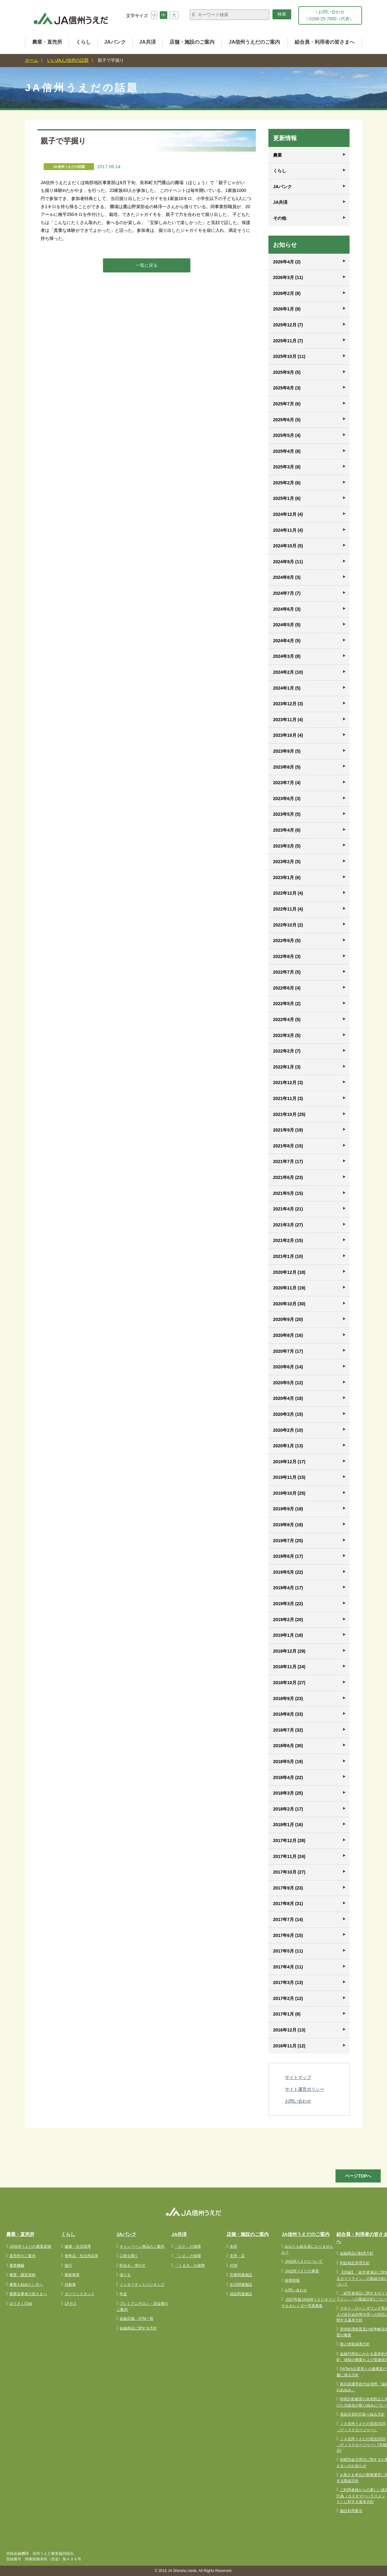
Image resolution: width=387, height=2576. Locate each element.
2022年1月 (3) (287, 1066)
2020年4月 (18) (288, 1398)
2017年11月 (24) (289, 1856)
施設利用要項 (351, 2511)
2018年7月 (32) (288, 1730)
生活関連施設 (241, 2284)
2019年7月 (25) (288, 1540)
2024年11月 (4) (288, 530)
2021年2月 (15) (288, 1240)
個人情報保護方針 (355, 2344)
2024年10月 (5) (288, 545)
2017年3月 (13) (288, 1982)
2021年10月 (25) (289, 1114)
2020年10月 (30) (289, 1303)
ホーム (31, 60)
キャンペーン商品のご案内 (142, 2246)
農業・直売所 (47, 42)
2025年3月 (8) (287, 466)
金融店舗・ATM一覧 (136, 2318)
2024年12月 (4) (288, 514)
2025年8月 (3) (287, 387)
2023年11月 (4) (288, 719)
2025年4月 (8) (287, 451)
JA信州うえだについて (304, 2261)
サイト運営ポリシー (304, 2089)
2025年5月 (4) (287, 435)
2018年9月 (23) (288, 1698)
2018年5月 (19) (288, 1761)
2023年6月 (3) (287, 798)
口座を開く (129, 2256)
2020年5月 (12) (288, 1382)
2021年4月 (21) (288, 1208)
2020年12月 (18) (289, 1272)
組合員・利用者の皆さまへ (325, 42)
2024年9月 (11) (288, 561)
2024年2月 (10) (288, 672)
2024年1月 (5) (287, 688)
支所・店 (237, 2256)
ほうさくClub (20, 2303)
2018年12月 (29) (289, 1651)
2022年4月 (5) (287, 1019)
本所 (233, 2246)
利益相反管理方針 (355, 2263)
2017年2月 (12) (288, 1998)
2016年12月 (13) (289, 2029)
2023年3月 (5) (287, 845)
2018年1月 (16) (288, 1824)
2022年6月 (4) (287, 987)
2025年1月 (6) (287, 498)
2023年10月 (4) (288, 735)
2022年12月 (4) (288, 893)
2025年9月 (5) (287, 372)
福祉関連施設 (241, 2294)
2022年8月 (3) (287, 956)
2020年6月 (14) (288, 1366)
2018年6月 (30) (288, 1745)
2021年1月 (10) (288, 1256)
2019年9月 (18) (288, 1508)
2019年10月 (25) (289, 1493)
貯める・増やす (133, 2265)
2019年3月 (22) (288, 1603)
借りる (125, 2275)
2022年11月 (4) (288, 909)
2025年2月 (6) (287, 482)
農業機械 (16, 2265)
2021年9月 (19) (288, 1129)
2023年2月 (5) (287, 861)
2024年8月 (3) (287, 577)
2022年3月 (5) (287, 1035)
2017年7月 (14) (288, 1919)
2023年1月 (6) (287, 877)
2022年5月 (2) (287, 1003)
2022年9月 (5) (287, 940)
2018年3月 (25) (288, 1793)
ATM (233, 2265)
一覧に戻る (147, 265)
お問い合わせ (298, 2101)
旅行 (68, 2265)
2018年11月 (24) (289, 1666)
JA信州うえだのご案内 (254, 42)
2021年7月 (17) (288, 1161)
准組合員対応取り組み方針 (362, 2414)
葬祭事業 (72, 2275)
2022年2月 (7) (287, 1050)
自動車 (70, 2284)
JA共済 (147, 42)
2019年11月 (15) (289, 1477)
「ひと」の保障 (188, 2246)
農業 (277, 155)
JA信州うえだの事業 (302, 2271)
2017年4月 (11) (288, 1966)
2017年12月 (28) (289, 1840)
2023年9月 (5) (287, 751)
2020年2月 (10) (288, 1430)
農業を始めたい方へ (26, 2284)
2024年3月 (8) (287, 656)
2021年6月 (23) (288, 1177)
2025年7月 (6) (287, 403)
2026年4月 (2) (287, 261)
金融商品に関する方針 (138, 2328)
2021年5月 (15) (288, 1193)
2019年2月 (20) (288, 1619)
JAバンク (114, 42)
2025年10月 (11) (289, 356)
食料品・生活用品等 (81, 2256)
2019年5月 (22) (288, 1572)
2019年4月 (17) (288, 1587)
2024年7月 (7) (287, 593)
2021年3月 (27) (288, 1224)
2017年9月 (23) (288, 1887)
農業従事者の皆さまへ (28, 2294)
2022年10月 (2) (288, 924)
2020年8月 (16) (288, 1335)
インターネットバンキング (142, 2284)
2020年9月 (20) (288, 1319)
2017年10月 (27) (289, 1872)
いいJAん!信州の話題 (68, 60)
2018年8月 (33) (288, 1714)
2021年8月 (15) (288, 1145)
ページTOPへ (358, 2175)
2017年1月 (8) (287, 2013)
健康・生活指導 (78, 2246)
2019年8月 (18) (288, 1524)
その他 (279, 218)
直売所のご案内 (22, 2256)
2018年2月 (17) (288, 1808)
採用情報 (292, 2280)
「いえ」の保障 (188, 2256)
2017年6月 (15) (288, 1935)
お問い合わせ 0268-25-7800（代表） (330, 15)
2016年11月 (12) (289, 2045)
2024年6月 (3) (287, 609)
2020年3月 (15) (288, 1414)
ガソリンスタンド (80, 2294)
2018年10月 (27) (289, 1682)
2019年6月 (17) (288, 1556)
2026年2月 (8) (287, 293)
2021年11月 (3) (288, 1098)
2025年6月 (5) (287, 419)
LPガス (71, 2303)
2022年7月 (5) (287, 972)
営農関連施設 (241, 2275)
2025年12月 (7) (288, 324)
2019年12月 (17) (289, 1461)
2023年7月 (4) (287, 782)
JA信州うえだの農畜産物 (30, 2246)
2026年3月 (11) (288, 277)
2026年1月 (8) (287, 308)
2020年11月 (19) (289, 1287)
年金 (123, 2294)
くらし (83, 42)
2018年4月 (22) (288, 1777)
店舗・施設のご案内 (191, 42)
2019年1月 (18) (288, 1635)
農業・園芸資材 (22, 2275)
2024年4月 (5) (287, 640)
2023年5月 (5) (287, 814)
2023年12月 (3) (288, 703)
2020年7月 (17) (288, 1351)
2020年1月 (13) (288, 1445)
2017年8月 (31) (288, 1903)
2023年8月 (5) (287, 767)
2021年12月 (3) (288, 1082)
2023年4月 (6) (287, 830)
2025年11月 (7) (288, 340)
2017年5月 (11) (288, 1950)
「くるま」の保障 (190, 2265)
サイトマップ (298, 2077)
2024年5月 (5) (287, 624)
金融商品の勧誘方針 (357, 2253)
